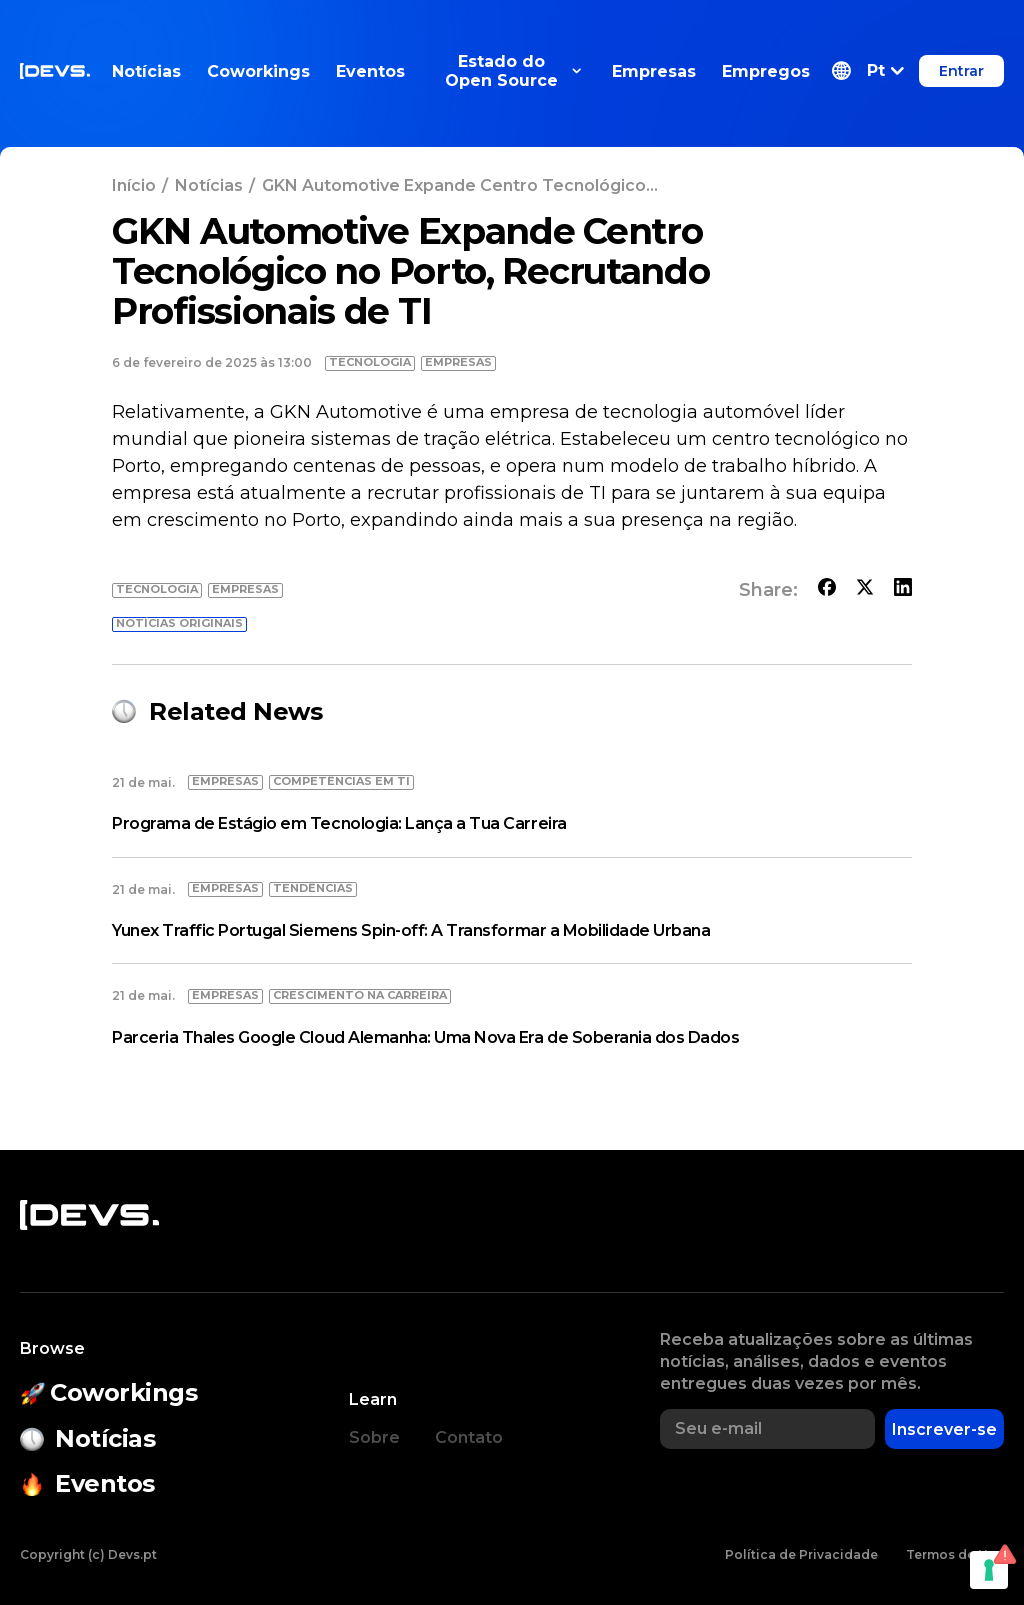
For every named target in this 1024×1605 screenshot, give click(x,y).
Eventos (370, 71)
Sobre (374, 1437)
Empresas (654, 71)
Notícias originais (179, 623)
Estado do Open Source (513, 71)
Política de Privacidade (801, 1554)
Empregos (766, 71)
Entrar (961, 71)
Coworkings (258, 71)
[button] (868, 71)
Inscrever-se (944, 1429)
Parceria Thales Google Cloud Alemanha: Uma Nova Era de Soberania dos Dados (425, 1037)
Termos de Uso (955, 1554)
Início (134, 185)
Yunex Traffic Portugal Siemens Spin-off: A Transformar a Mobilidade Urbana (411, 930)
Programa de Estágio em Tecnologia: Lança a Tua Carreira (339, 823)
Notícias (146, 71)
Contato (469, 1437)
